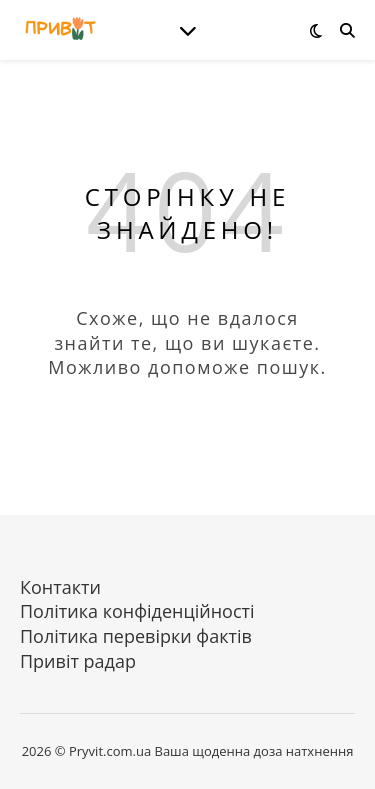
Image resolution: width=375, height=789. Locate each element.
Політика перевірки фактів (136, 636)
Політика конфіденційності (137, 611)
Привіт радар (78, 661)
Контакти (60, 587)
